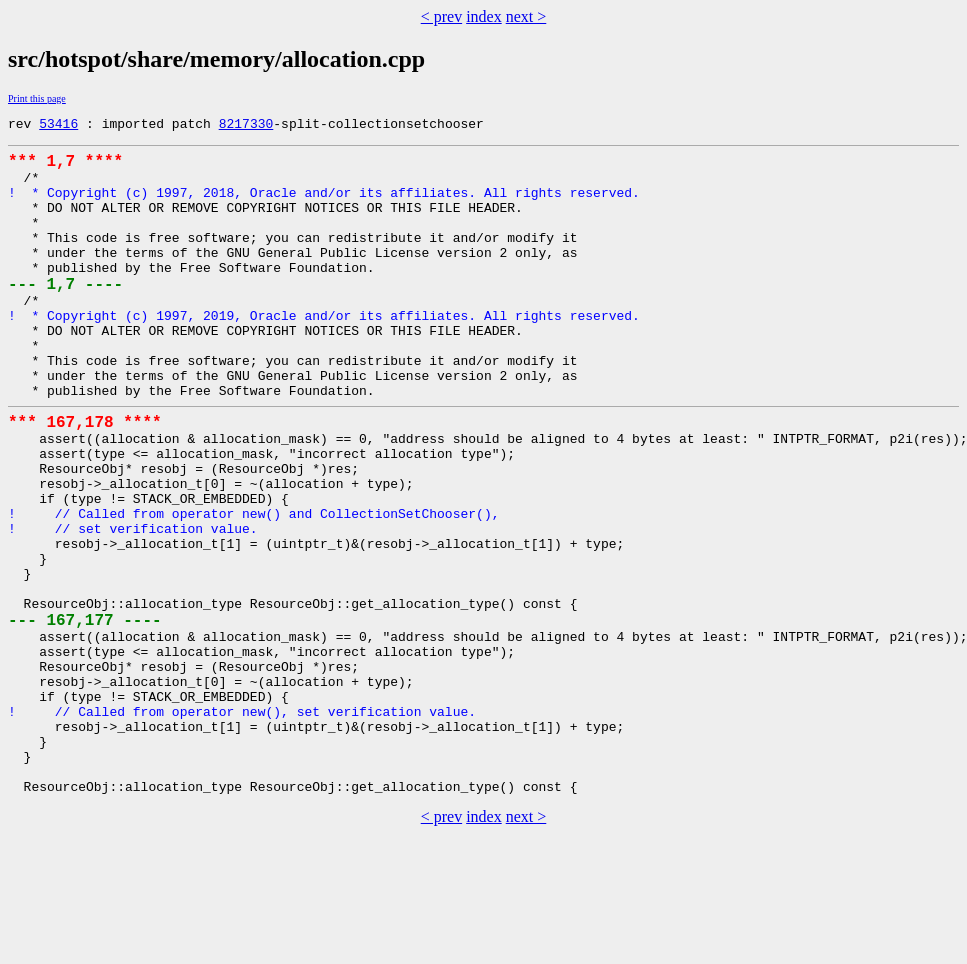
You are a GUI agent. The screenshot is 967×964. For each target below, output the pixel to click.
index (484, 16)
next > (526, 16)
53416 (58, 126)
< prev (441, 16)
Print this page (37, 98)
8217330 (246, 126)
